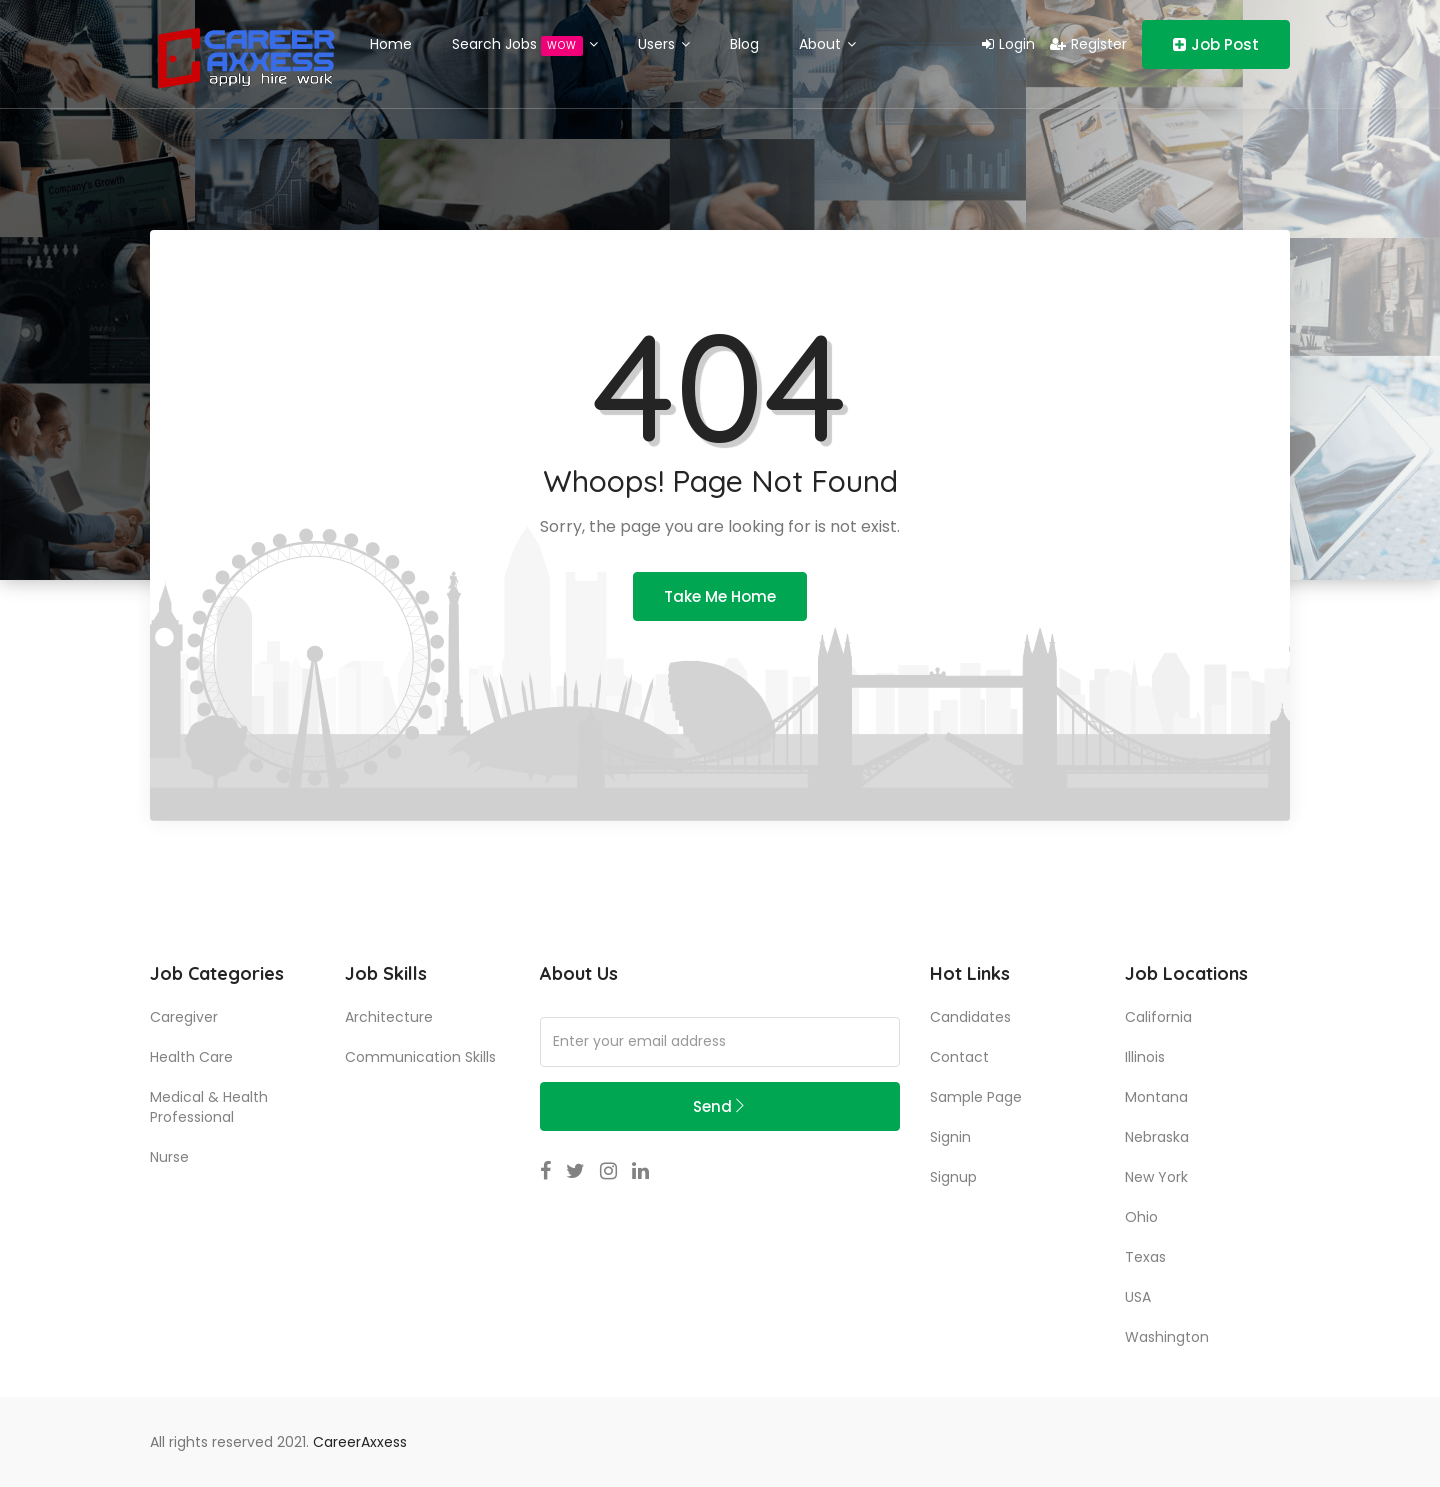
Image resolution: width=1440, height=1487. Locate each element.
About (827, 44)
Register (1088, 44)
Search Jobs (525, 45)
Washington (1167, 1337)
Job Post (1216, 44)
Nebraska (1157, 1137)
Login (1008, 44)
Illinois (1145, 1057)
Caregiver (184, 1017)
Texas (1145, 1257)
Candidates (970, 1017)
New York (1156, 1177)
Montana (1156, 1097)
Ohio (1141, 1217)
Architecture (389, 1017)
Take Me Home (720, 596)
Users (664, 44)
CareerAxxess (360, 1442)
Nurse (169, 1157)
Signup (953, 1177)
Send (720, 1106)
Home (391, 44)
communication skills (420, 1057)
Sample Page (976, 1097)
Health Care (191, 1057)
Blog (744, 44)
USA (1138, 1297)
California (1158, 1017)
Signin (950, 1137)
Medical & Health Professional (209, 1107)
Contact (959, 1057)
